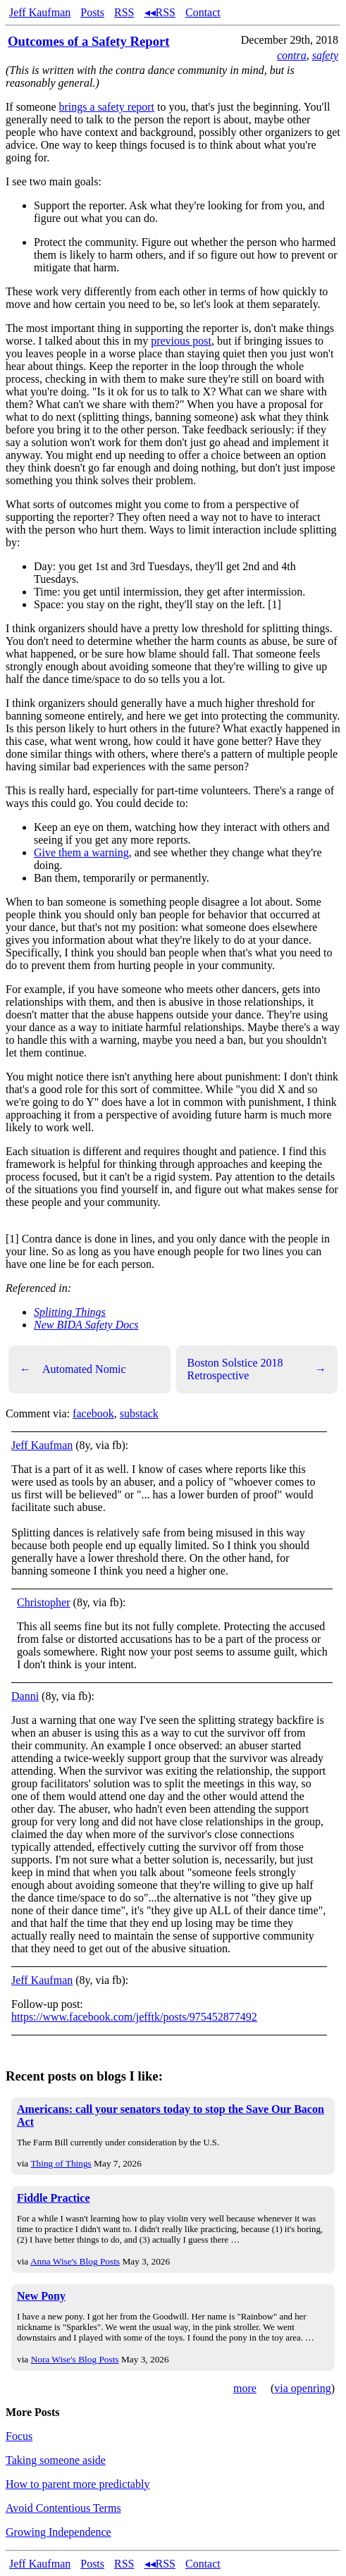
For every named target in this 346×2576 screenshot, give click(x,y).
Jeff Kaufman (39, 12)
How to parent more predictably (77, 2484)
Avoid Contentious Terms (63, 2508)
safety (325, 55)
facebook (93, 1413)
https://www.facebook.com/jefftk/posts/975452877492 (134, 2017)
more (245, 2388)
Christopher (43, 1602)
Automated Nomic (73, 1369)
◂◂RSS (159, 12)
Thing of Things (60, 2163)
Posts (92, 12)
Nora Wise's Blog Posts (75, 2359)
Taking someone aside (56, 2460)
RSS (124, 12)
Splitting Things (70, 1312)
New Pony (41, 2296)
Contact (203, 12)
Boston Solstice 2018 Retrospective (257, 1369)
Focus (19, 2436)
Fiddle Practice (53, 2198)
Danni (25, 1696)
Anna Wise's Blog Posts (75, 2261)
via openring (302, 2388)
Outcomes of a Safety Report (89, 41)
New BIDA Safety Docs (86, 1325)
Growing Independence (58, 2532)
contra (292, 55)
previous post (181, 341)
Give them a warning (81, 852)
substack (139, 1413)
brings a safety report (107, 107)
